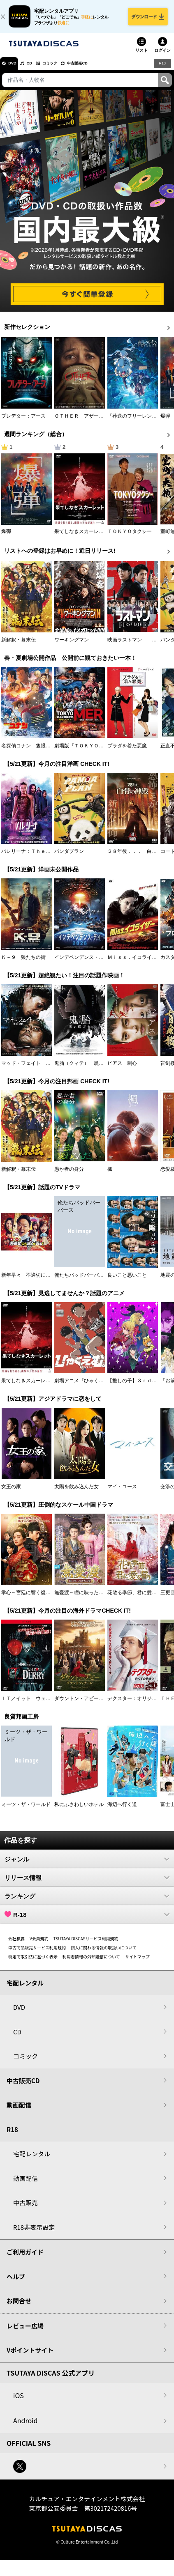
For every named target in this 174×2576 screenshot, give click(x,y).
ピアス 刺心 (122, 1069)
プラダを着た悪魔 (127, 751)
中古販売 (25, 2208)
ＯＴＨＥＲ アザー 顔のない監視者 (96, 422)
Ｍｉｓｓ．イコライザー (134, 963)
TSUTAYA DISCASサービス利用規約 (85, 1944)
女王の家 (11, 1493)
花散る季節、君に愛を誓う (137, 1598)
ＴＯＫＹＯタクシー (129, 537)
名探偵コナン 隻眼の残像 (30, 751)
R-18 (87, 1920)
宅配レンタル (31, 2159)
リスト (141, 56)
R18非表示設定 (34, 2233)
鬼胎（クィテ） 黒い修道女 (86, 1069)
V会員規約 (39, 1944)
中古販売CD (100, 69)
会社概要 (16, 1944)
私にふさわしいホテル (79, 1810)
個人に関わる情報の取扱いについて (104, 1953)
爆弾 (165, 422)
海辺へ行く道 (122, 1810)
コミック (65, 69)
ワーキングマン (71, 645)
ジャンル (87, 1865)
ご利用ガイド (25, 2258)
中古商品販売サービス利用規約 (37, 1953)
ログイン (162, 56)
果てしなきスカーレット (81, 537)
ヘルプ (16, 2282)
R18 (162, 69)
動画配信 (19, 2111)
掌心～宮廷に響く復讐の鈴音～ (35, 1598)
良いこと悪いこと (127, 1281)
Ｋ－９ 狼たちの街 (23, 963)
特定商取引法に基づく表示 (33, 1962)
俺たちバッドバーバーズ (81, 1281)
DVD (16, 69)
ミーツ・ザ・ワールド (26, 1810)
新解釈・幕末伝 (18, 645)
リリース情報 (87, 1883)
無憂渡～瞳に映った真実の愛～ (88, 1598)
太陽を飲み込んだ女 (76, 1493)
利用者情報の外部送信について (91, 1962)
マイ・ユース (122, 1493)
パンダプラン (69, 857)
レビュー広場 (25, 2331)
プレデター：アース (23, 422)
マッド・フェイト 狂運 (28, 1069)
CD (38, 69)
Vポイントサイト (30, 2356)
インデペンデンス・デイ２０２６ (91, 963)
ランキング (87, 1902)
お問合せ (19, 2307)
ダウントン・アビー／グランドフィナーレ (101, 1704)
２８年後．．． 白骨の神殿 (139, 857)
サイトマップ (137, 1962)
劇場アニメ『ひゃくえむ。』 (86, 1387)
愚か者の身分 (69, 1175)
